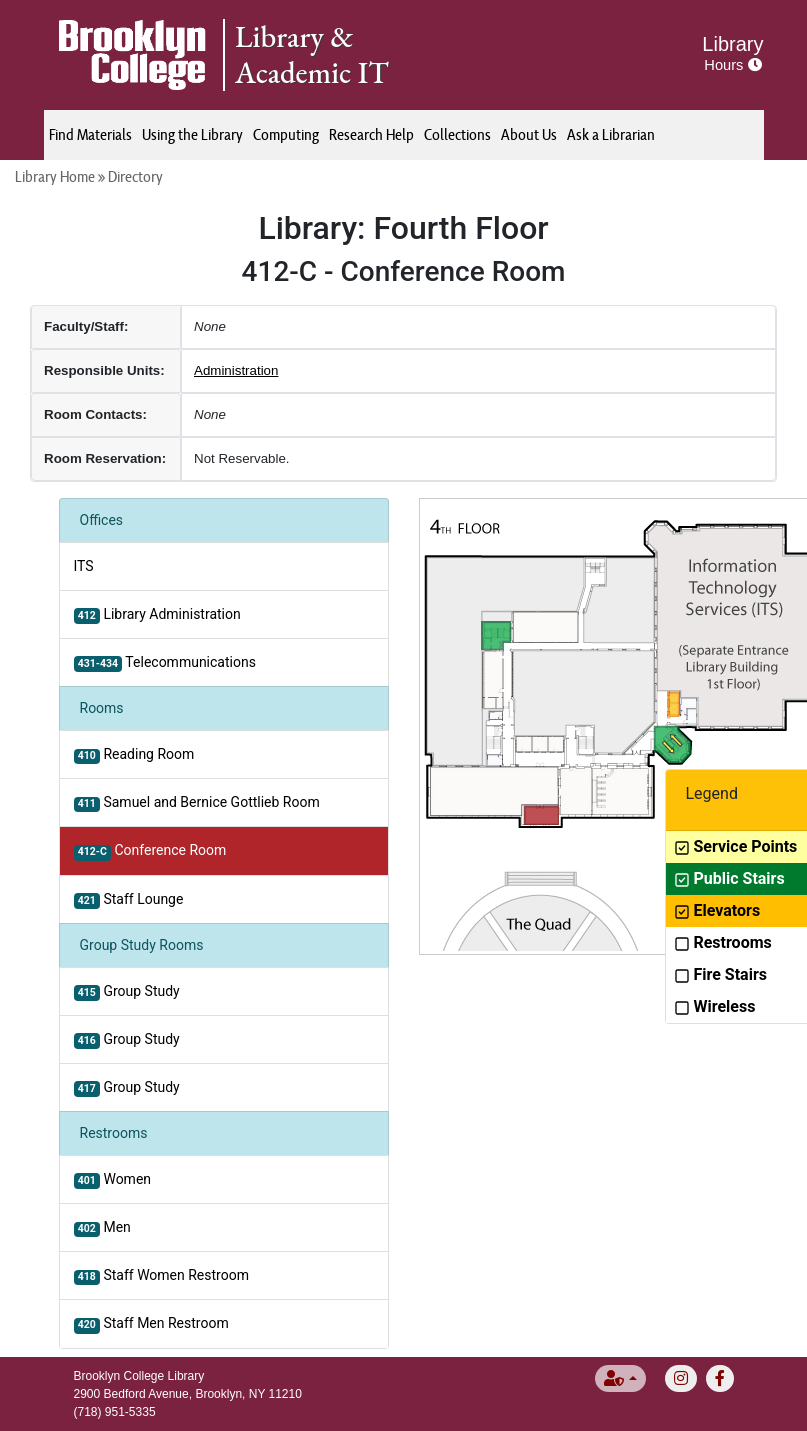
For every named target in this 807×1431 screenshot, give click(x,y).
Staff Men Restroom (151, 1324)
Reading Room (134, 755)
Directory (135, 176)
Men (102, 1228)
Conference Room (150, 851)
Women (113, 1180)
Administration (236, 370)
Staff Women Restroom (161, 1276)
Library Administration (157, 615)
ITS (84, 566)
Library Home (55, 176)
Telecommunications (165, 663)
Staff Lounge (129, 900)
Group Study (127, 992)
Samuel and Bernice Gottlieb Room (197, 803)
